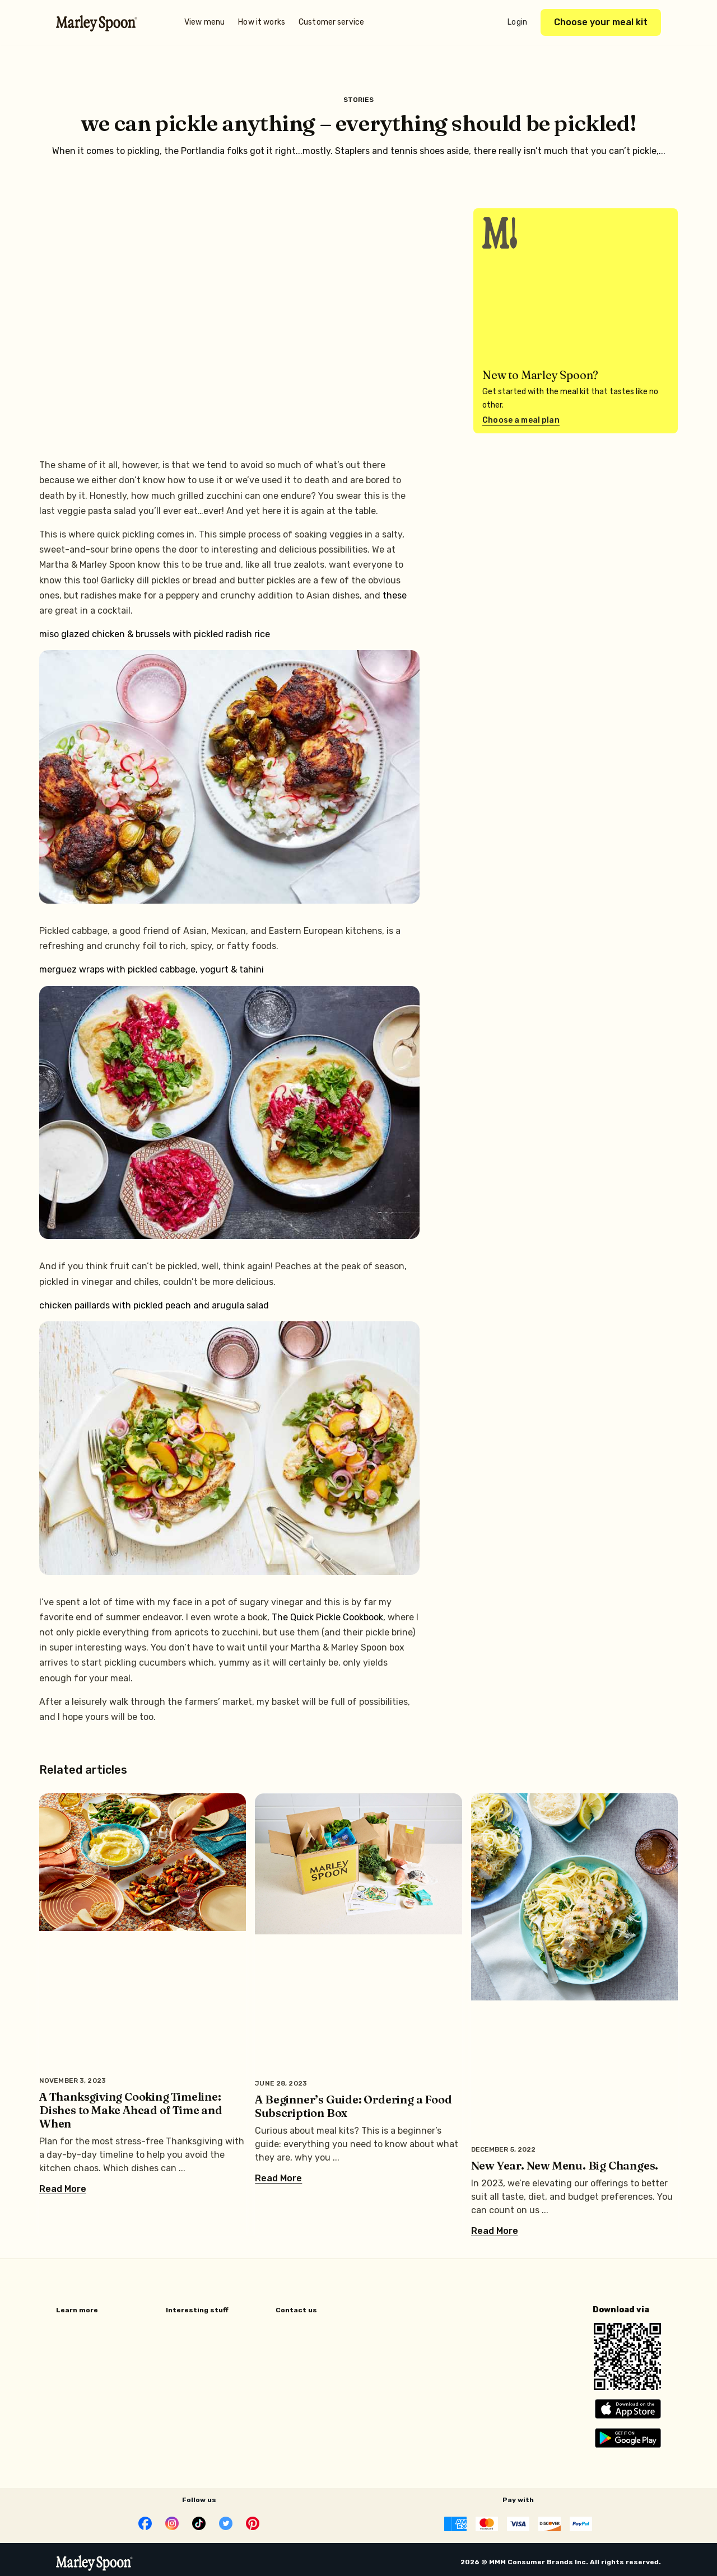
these (395, 595)
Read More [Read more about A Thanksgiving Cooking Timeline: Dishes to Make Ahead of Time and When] (62, 2189)
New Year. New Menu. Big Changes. (565, 2165)
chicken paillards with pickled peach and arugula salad (154, 1305)
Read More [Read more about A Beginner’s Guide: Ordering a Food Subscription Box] (278, 2178)
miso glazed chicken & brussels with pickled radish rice (154, 634)
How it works (261, 22)
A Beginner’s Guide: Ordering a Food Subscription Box (353, 2106)
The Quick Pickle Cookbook (327, 1617)
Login (517, 22)
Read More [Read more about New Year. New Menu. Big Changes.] (494, 2231)
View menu (204, 22)
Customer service (331, 22)
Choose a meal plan (521, 420)
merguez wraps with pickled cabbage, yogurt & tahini (151, 969)
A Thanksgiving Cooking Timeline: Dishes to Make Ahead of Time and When (130, 2109)
